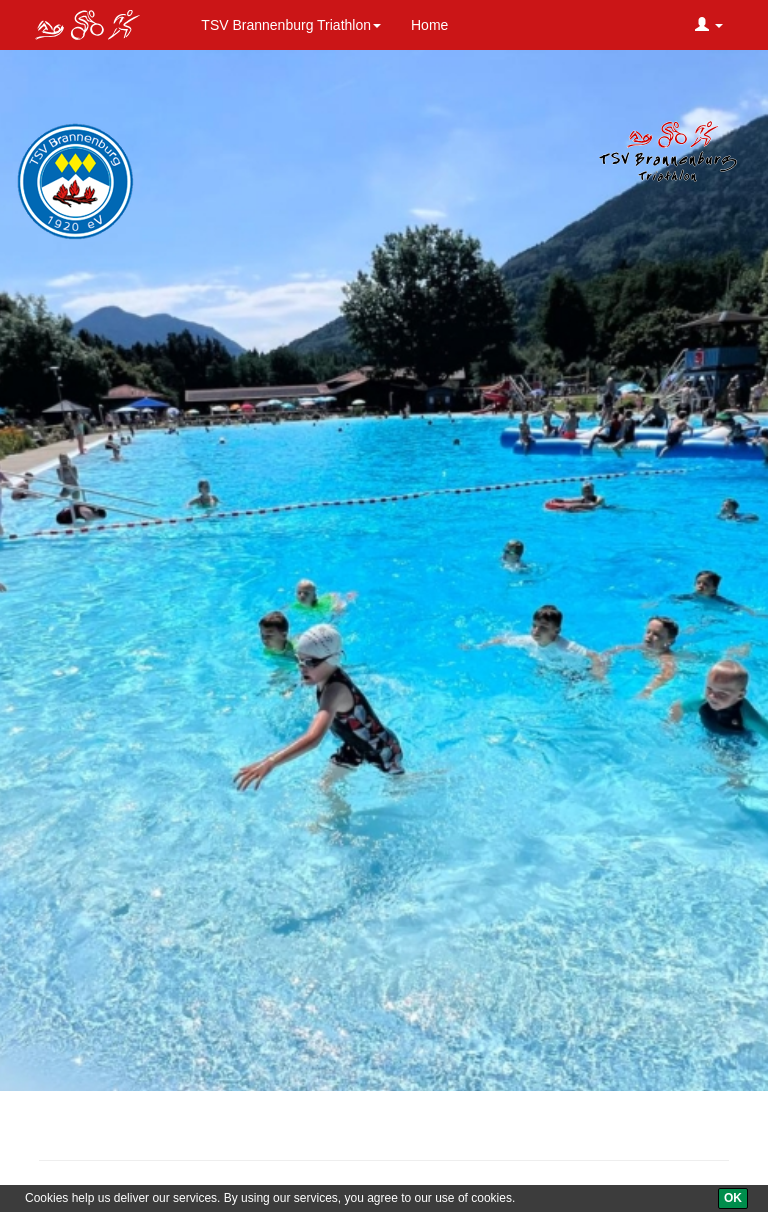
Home (429, 25)
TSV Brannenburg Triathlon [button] (291, 25)
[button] (709, 25)
